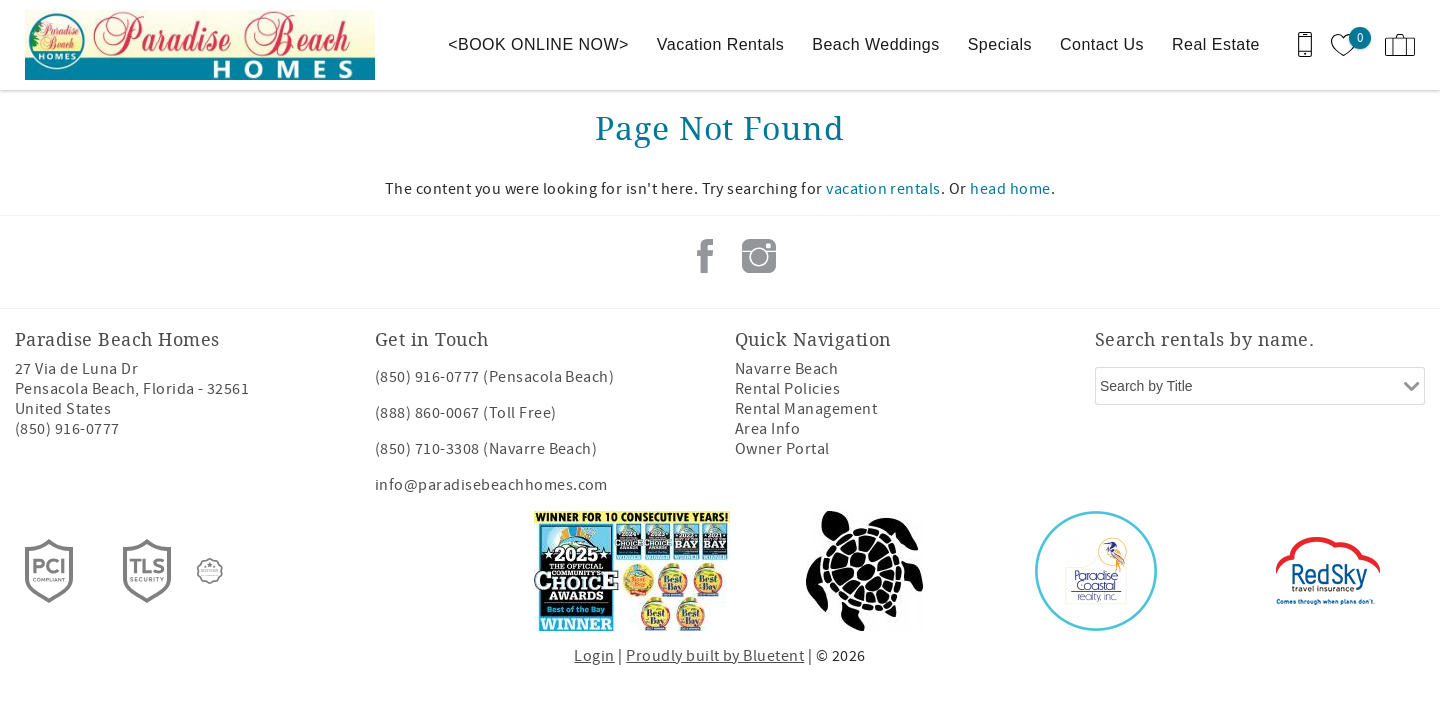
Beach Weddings (875, 44)
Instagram (759, 256)
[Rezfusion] (210, 571)
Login (594, 656)
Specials (1000, 44)
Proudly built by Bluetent (715, 656)
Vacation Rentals (720, 44)
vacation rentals (883, 189)
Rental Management (806, 409)
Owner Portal (782, 449)
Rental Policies (787, 389)
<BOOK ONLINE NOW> (538, 44)
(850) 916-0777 (67, 429)
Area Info (767, 429)
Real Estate (1216, 44)
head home (1010, 189)
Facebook (705, 256)
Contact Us (1102, 44)
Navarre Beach (786, 369)
